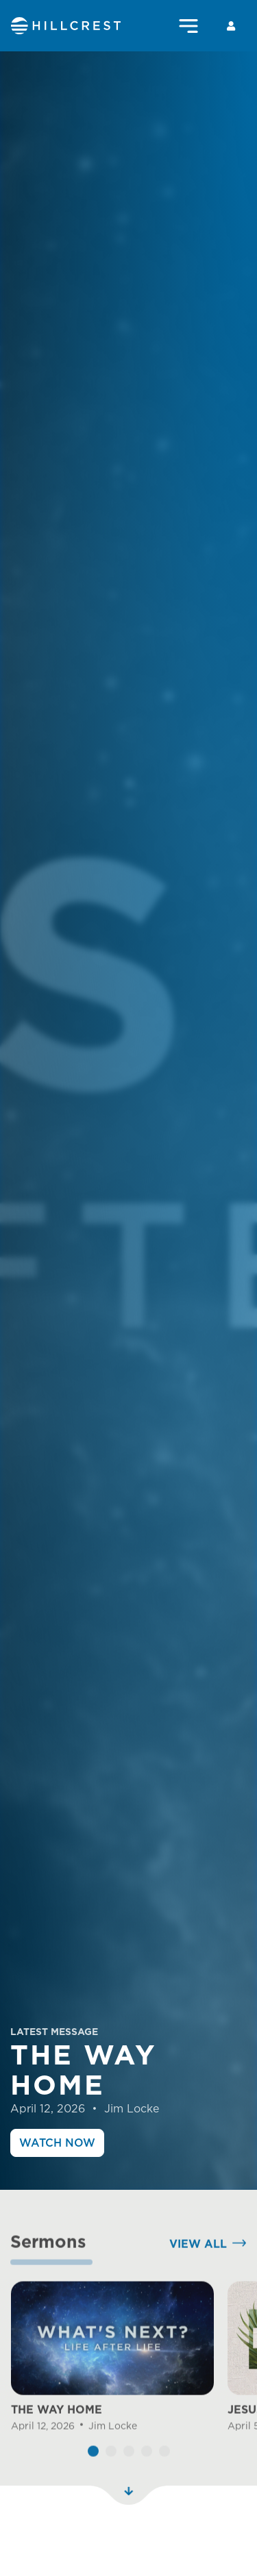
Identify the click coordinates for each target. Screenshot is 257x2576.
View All (198, 2268)
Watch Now (57, 2142)
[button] (93, 2476)
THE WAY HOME (56, 2435)
